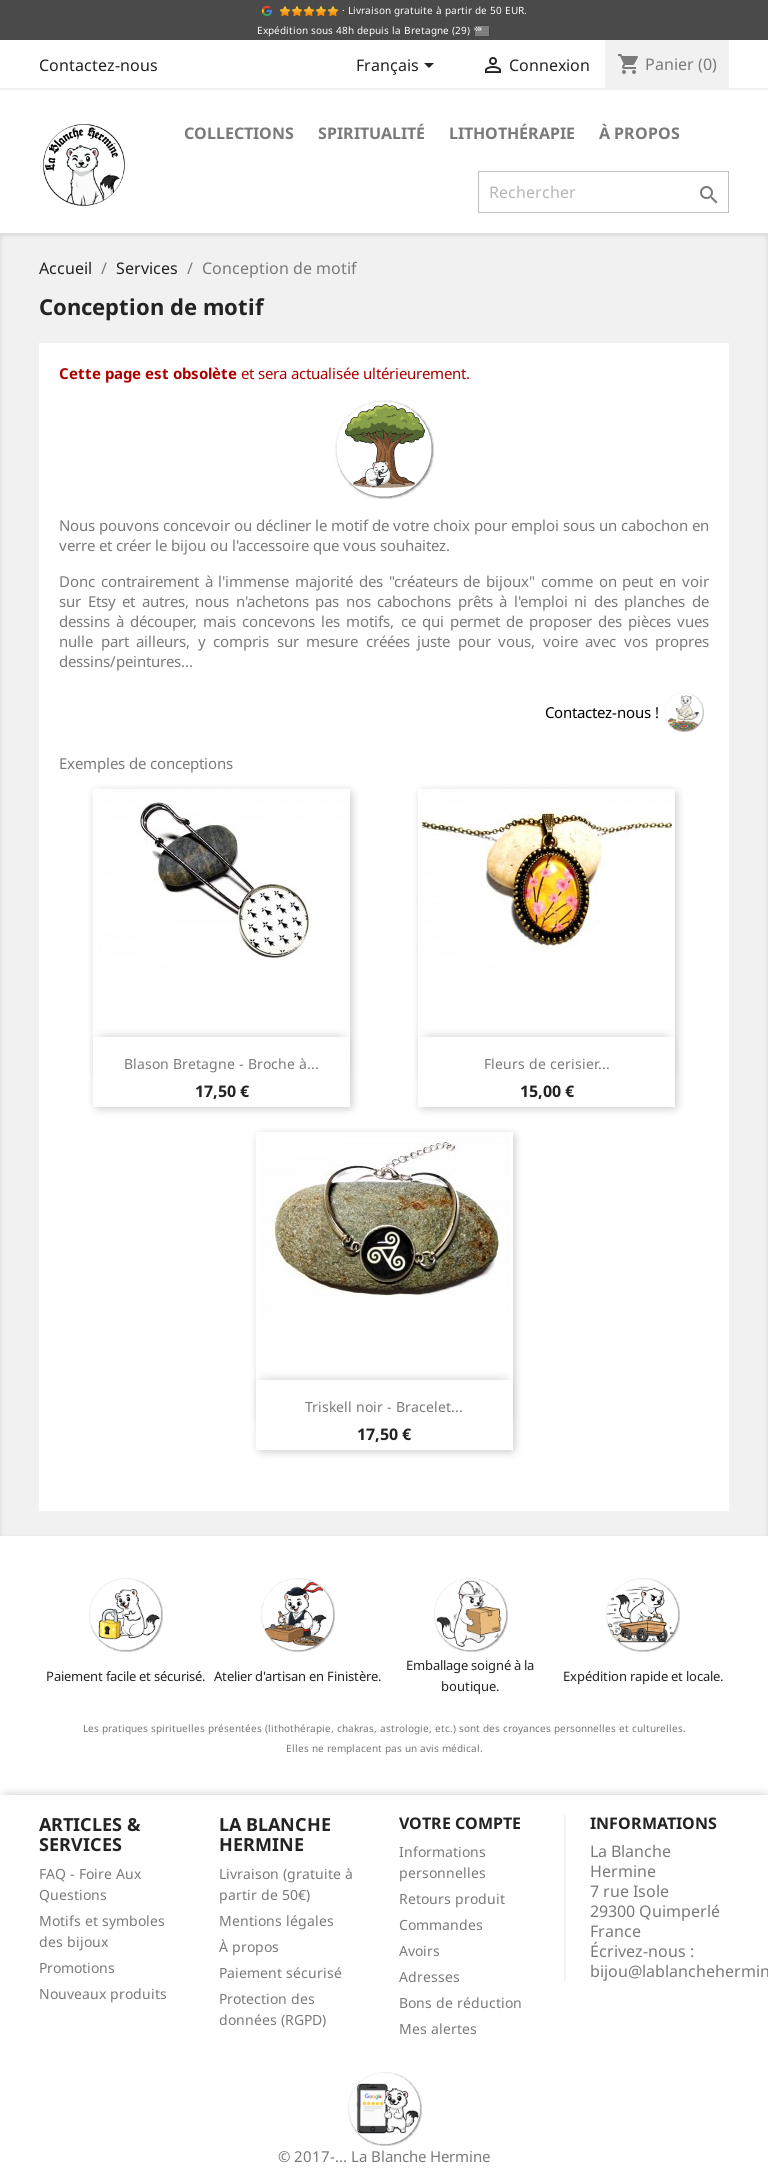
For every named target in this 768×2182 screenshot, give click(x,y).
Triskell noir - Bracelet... (384, 1406)
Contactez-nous (98, 65)
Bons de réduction (460, 2002)
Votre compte (460, 1823)
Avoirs (419, 1950)
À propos (639, 133)
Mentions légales (276, 1920)
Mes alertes (438, 2028)
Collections (239, 133)
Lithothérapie (512, 133)
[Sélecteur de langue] (398, 67)
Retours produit (452, 1898)
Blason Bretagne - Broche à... (221, 1063)
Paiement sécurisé (280, 1972)
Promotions (77, 1967)
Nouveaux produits (103, 1993)
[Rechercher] (603, 192)
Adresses (429, 1976)
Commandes (441, 1924)
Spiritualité (371, 133)
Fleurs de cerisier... (547, 1063)
